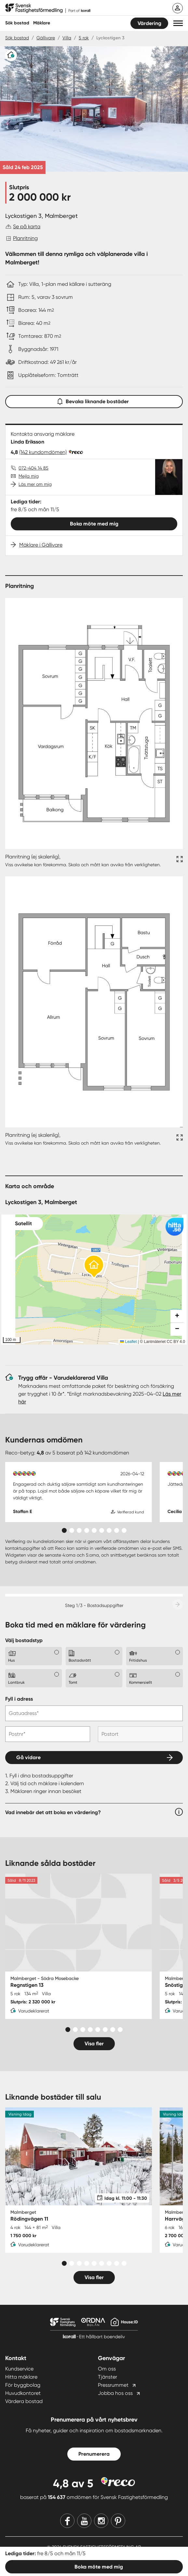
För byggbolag (22, 2385)
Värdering (149, 23)
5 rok (84, 37)
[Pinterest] (118, 2521)
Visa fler (94, 2043)
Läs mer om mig (35, 484)
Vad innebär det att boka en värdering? (53, 1812)
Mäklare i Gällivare (40, 545)
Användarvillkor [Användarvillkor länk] (98, 2557)
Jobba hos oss (115, 2393)
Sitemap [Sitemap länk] (174, 2557)
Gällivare (45, 37)
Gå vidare (28, 1757)
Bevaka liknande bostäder (94, 400)
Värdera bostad (24, 2401)
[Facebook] (67, 2521)
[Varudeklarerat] (11, 55)
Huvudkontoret (23, 2393)
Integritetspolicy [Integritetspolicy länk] (22, 2557)
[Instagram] (101, 2521)
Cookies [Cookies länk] (126, 2557)
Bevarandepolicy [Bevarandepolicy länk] (60, 2557)
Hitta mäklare (21, 2377)
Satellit (23, 1223)
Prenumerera (94, 2454)
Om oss (107, 2369)
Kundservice (19, 2369)
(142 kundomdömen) (43, 452)
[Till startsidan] (47, 8)
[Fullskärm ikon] (178, 861)
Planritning (25, 238)
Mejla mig (29, 476)
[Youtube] (84, 2521)
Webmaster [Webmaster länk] (150, 2557)
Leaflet (128, 1341)
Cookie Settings (94, 2564)
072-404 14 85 (33, 468)
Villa (66, 37)
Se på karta (26, 226)
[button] (178, 23)
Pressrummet (113, 2385)
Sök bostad (17, 23)
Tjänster (107, 2377)
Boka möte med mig (94, 524)
